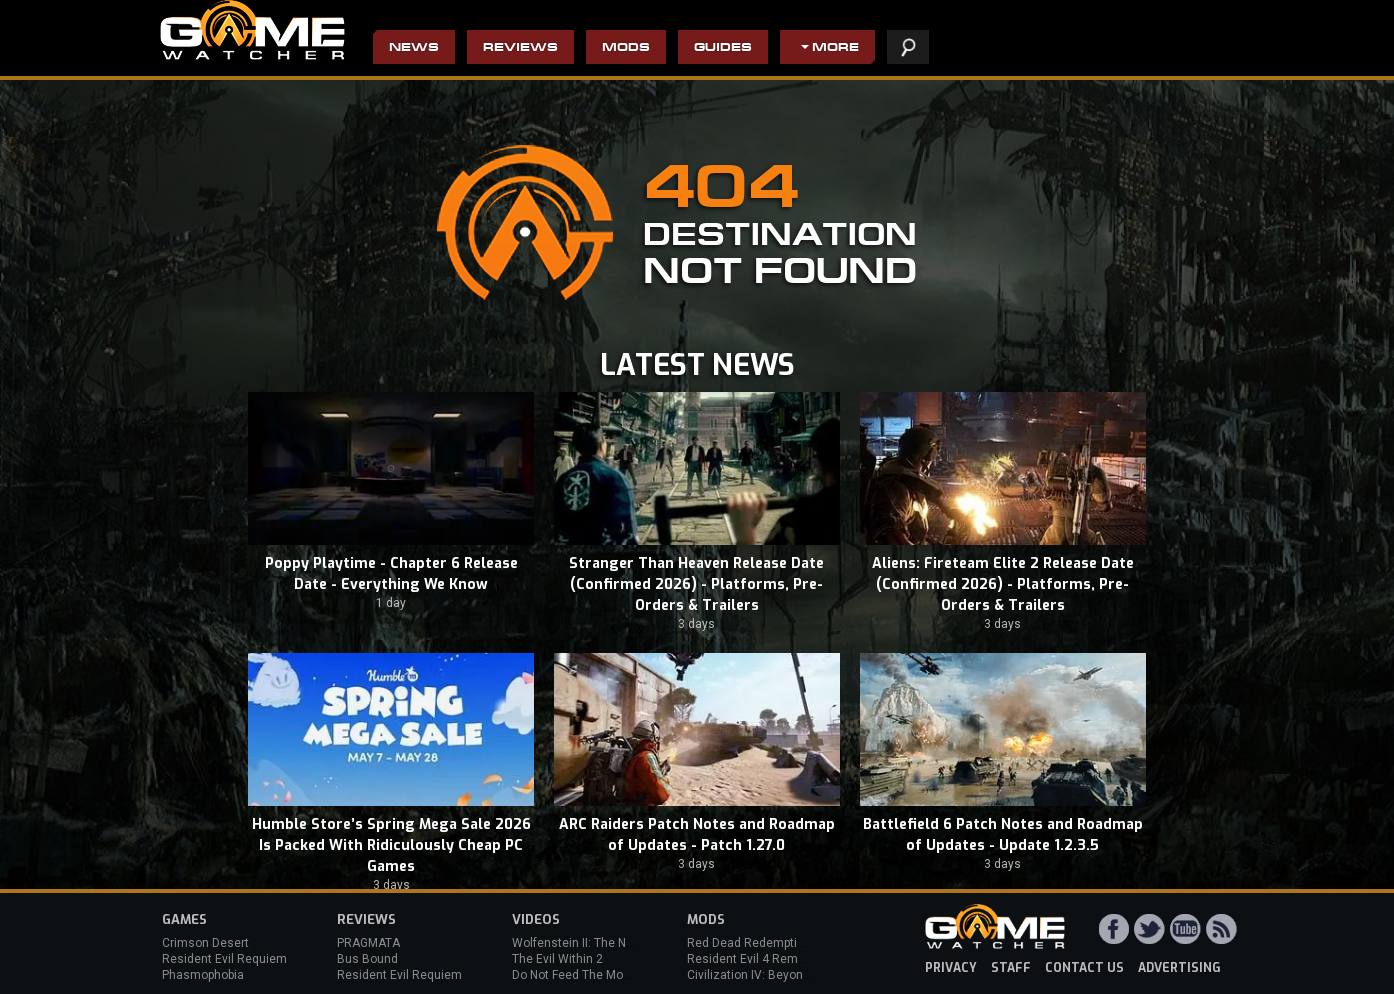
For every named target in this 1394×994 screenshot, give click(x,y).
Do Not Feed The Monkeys (584, 975)
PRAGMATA (368, 943)
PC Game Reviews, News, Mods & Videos (252, 30)
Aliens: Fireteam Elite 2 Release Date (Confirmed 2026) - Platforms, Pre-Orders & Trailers (1003, 584)
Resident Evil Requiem (224, 959)
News (414, 48)
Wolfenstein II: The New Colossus (605, 943)
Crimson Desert (205, 943)
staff (1011, 968)
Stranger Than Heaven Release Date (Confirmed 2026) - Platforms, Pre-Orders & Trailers (696, 584)
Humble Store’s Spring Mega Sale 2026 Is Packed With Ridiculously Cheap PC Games (391, 845)
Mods (626, 48)
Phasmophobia (203, 975)
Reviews (520, 48)
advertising (1179, 968)
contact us (1084, 968)
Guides (723, 48)
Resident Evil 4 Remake (752, 959)
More (835, 48)
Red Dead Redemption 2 (754, 943)
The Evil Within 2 (557, 959)
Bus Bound (367, 959)
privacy (951, 968)
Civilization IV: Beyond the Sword (777, 975)
